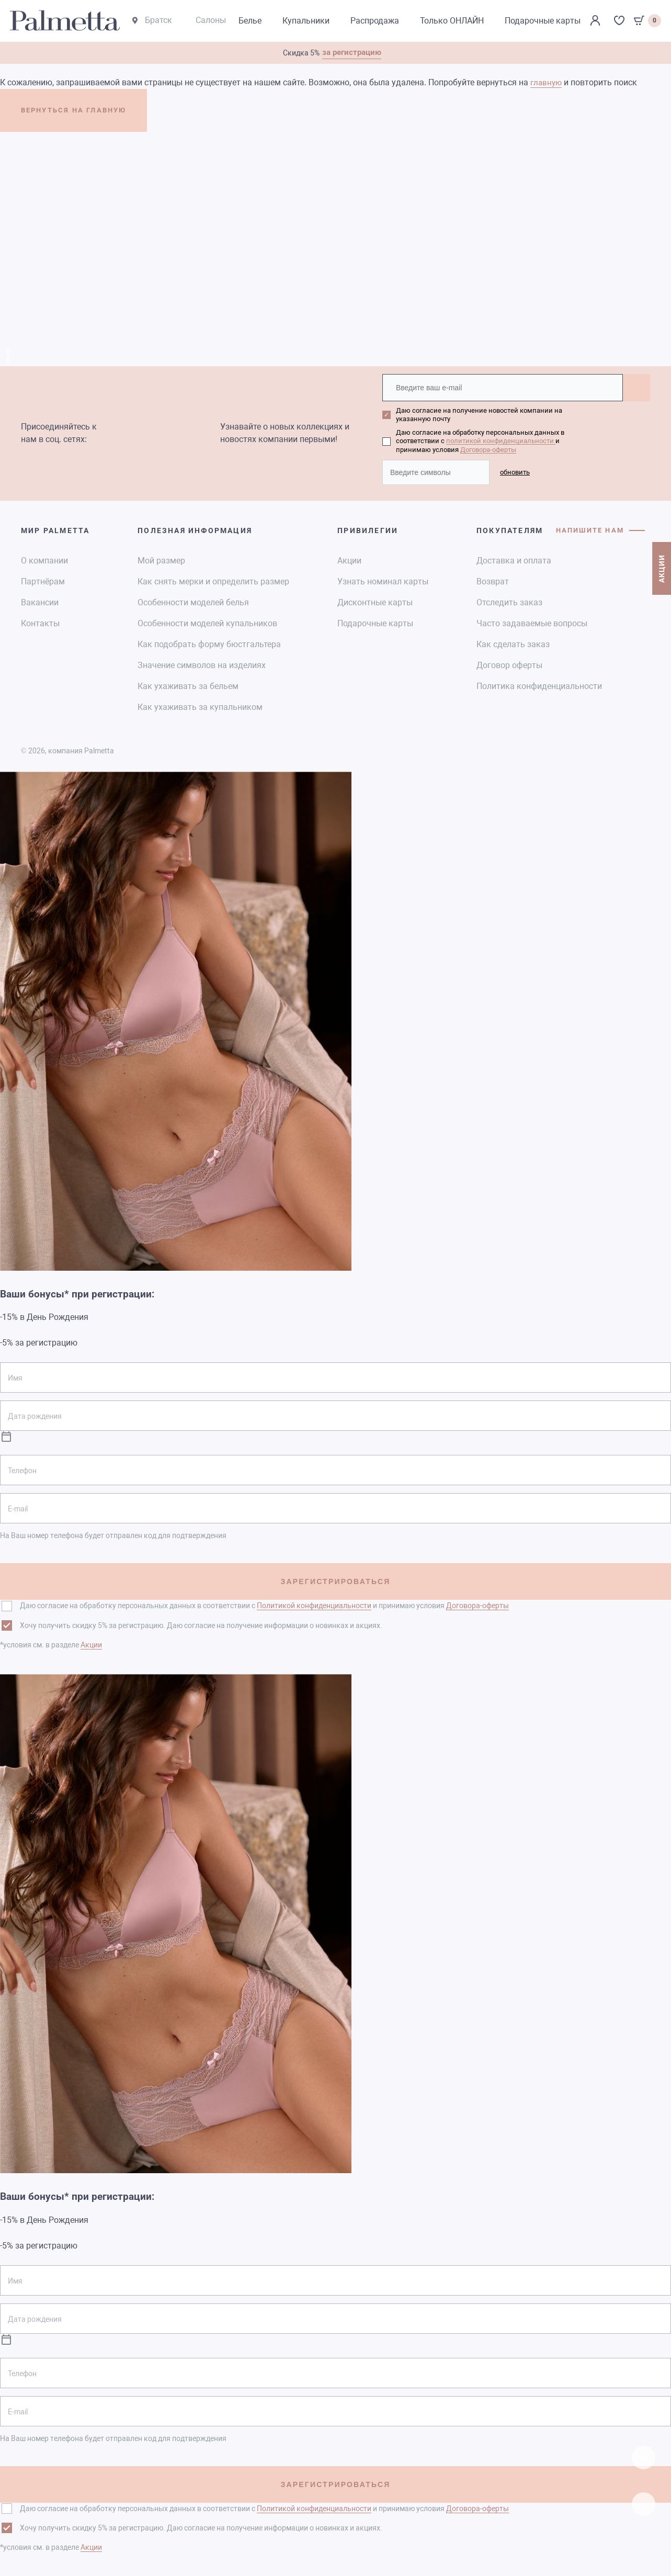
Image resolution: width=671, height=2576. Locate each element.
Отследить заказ (509, 601)
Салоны (211, 21)
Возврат (492, 580)
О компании (44, 559)
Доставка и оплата (513, 559)
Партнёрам (43, 580)
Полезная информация (195, 529)
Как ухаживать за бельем (188, 685)
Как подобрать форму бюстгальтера (209, 643)
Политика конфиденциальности (539, 685)
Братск (152, 21)
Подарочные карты (375, 622)
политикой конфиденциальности (500, 441)
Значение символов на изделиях (202, 664)
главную (547, 83)
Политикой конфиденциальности (314, 1605)
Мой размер (161, 559)
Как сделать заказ (513, 643)
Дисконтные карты (375, 601)
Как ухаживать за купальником (200, 706)
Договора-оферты (488, 449)
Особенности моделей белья (193, 601)
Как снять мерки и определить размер (213, 580)
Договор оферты (509, 664)
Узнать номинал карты (382, 580)
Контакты (40, 622)
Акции (349, 559)
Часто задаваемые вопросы (531, 622)
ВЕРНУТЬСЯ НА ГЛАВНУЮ (87, 113)
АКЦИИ (660, 580)
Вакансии (40, 601)
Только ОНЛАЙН (452, 21)
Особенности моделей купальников (207, 622)
